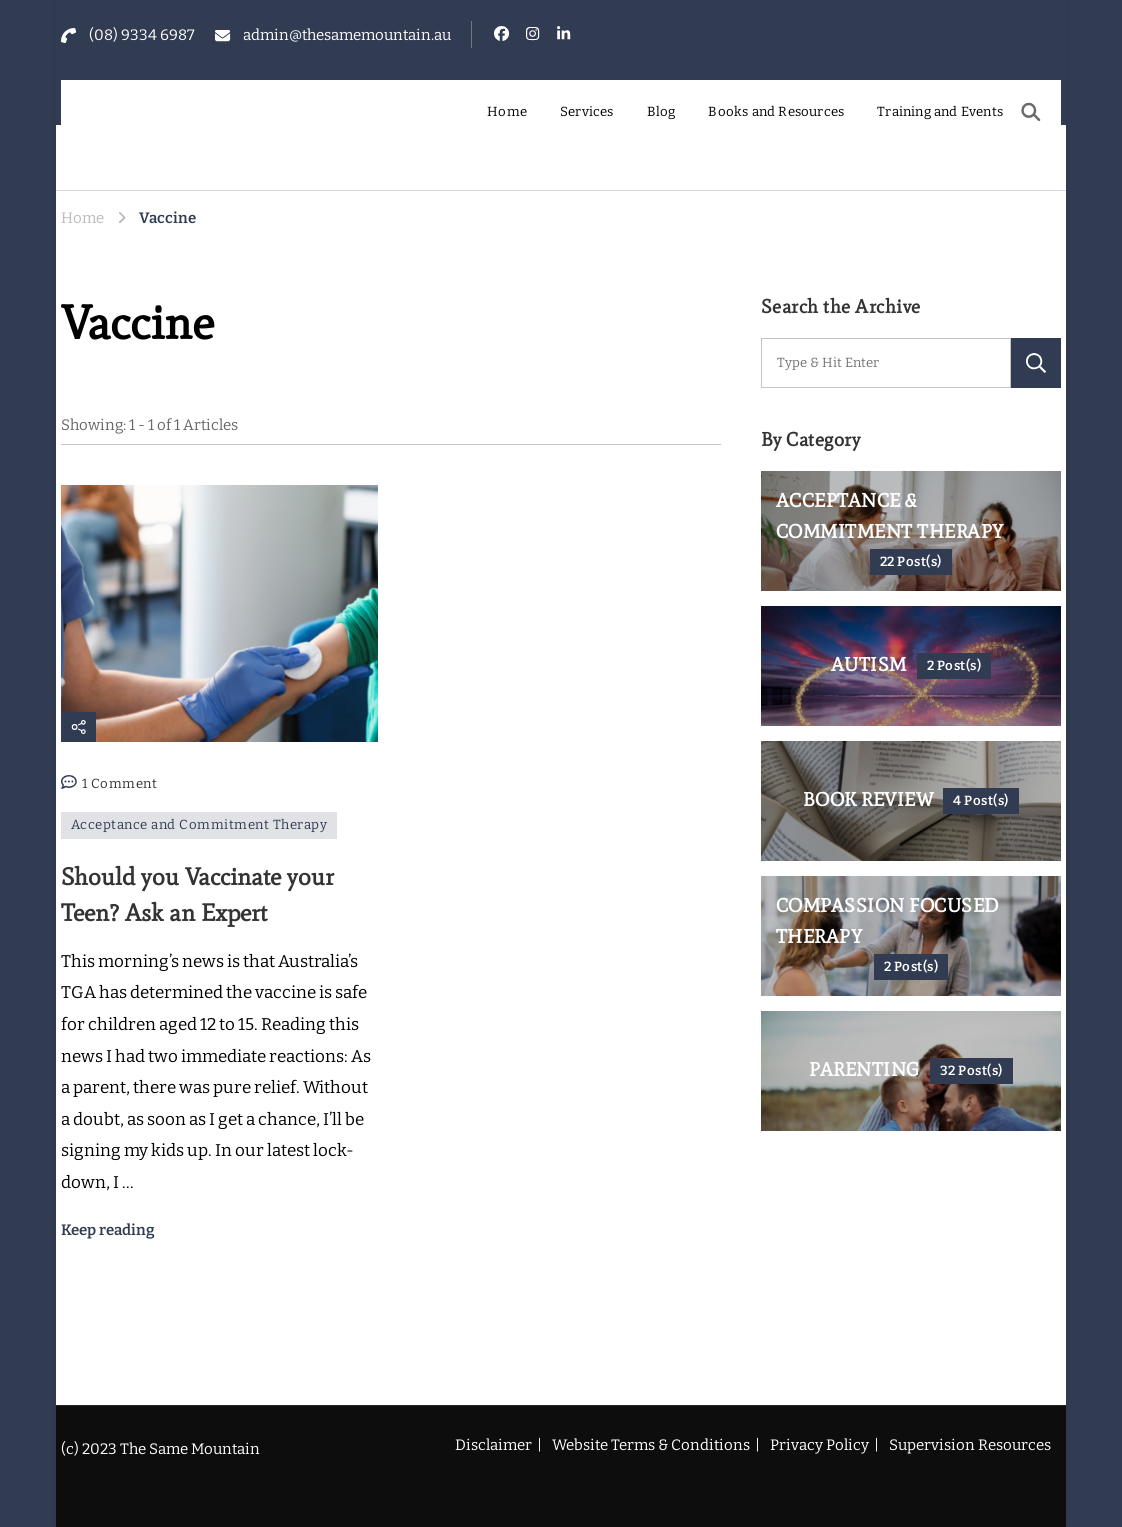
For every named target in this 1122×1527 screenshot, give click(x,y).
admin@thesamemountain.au (347, 35)
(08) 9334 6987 (142, 35)
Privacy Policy (819, 1445)
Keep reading (108, 1230)
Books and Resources (776, 112)
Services (587, 112)
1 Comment (120, 784)
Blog (661, 112)
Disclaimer (493, 1445)
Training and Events (940, 112)
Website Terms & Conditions (651, 1445)
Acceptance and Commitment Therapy (199, 825)
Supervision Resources (970, 1445)
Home (507, 112)
